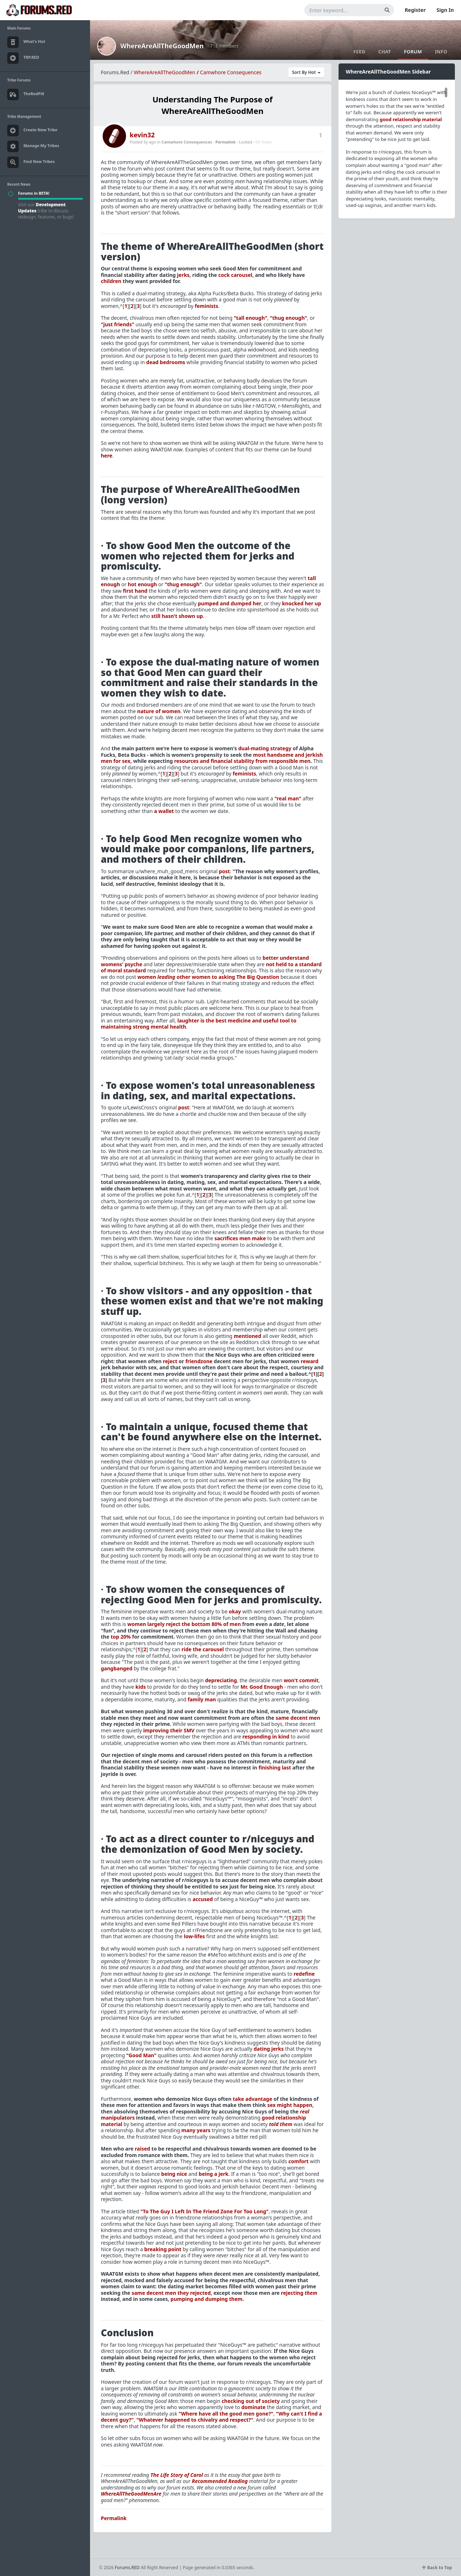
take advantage (252, 2098)
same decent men (298, 1717)
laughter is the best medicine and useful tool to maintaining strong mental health (198, 1023)
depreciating (221, 1680)
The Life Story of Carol (177, 2474)
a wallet (164, 811)
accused (203, 1899)
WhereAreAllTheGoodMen (162, 45)
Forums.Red (115, 72)
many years (196, 2130)
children (111, 281)
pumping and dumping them (207, 2299)
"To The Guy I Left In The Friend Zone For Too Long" (204, 2211)
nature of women (158, 711)
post (224, 871)
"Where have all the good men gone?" (226, 2413)
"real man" (287, 798)
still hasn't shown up (177, 616)
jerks (183, 274)
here (106, 455)
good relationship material (411, 119)
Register (415, 9)
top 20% (121, 1636)
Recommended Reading (220, 2481)
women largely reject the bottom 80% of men (184, 1624)
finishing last (275, 1767)
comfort (298, 2161)
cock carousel (235, 274)
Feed (359, 51)
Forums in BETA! (33, 193)
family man (202, 1699)
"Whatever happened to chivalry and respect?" (195, 2419)
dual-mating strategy (264, 748)
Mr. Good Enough (262, 1686)
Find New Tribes (31, 162)
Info (441, 51)
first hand (135, 590)
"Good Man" (141, 2055)
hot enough (142, 584)
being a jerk (213, 2173)
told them (280, 2124)
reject (170, 1361)
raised (142, 2148)
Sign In (445, 9)
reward (309, 1361)
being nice (174, 2173)
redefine (304, 1973)
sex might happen (289, 2105)
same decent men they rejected (171, 2292)
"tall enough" (250, 317)
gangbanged (117, 1668)
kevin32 (142, 135)
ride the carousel (203, 1649)
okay (235, 1611)
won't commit (301, 1680)
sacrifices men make (240, 1238)
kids (140, 1686)
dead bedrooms (165, 362)
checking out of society (250, 2401)
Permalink (225, 142)
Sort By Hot (306, 72)
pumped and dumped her (229, 603)
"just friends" (117, 324)
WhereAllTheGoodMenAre (131, 2493)
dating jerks (269, 2048)
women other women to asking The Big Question (208, 976)
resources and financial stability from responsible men (242, 760)
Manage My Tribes (33, 146)
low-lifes (194, 1936)
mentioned (247, 1336)
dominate (253, 2407)
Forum (413, 51)
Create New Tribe (32, 130)
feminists (206, 305)
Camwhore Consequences (230, 72)
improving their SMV (168, 1730)
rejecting (299, 2292)
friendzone (198, 1361)
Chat (384, 51)
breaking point (163, 2249)
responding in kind (265, 1736)
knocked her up (301, 603)
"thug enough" (288, 317)
